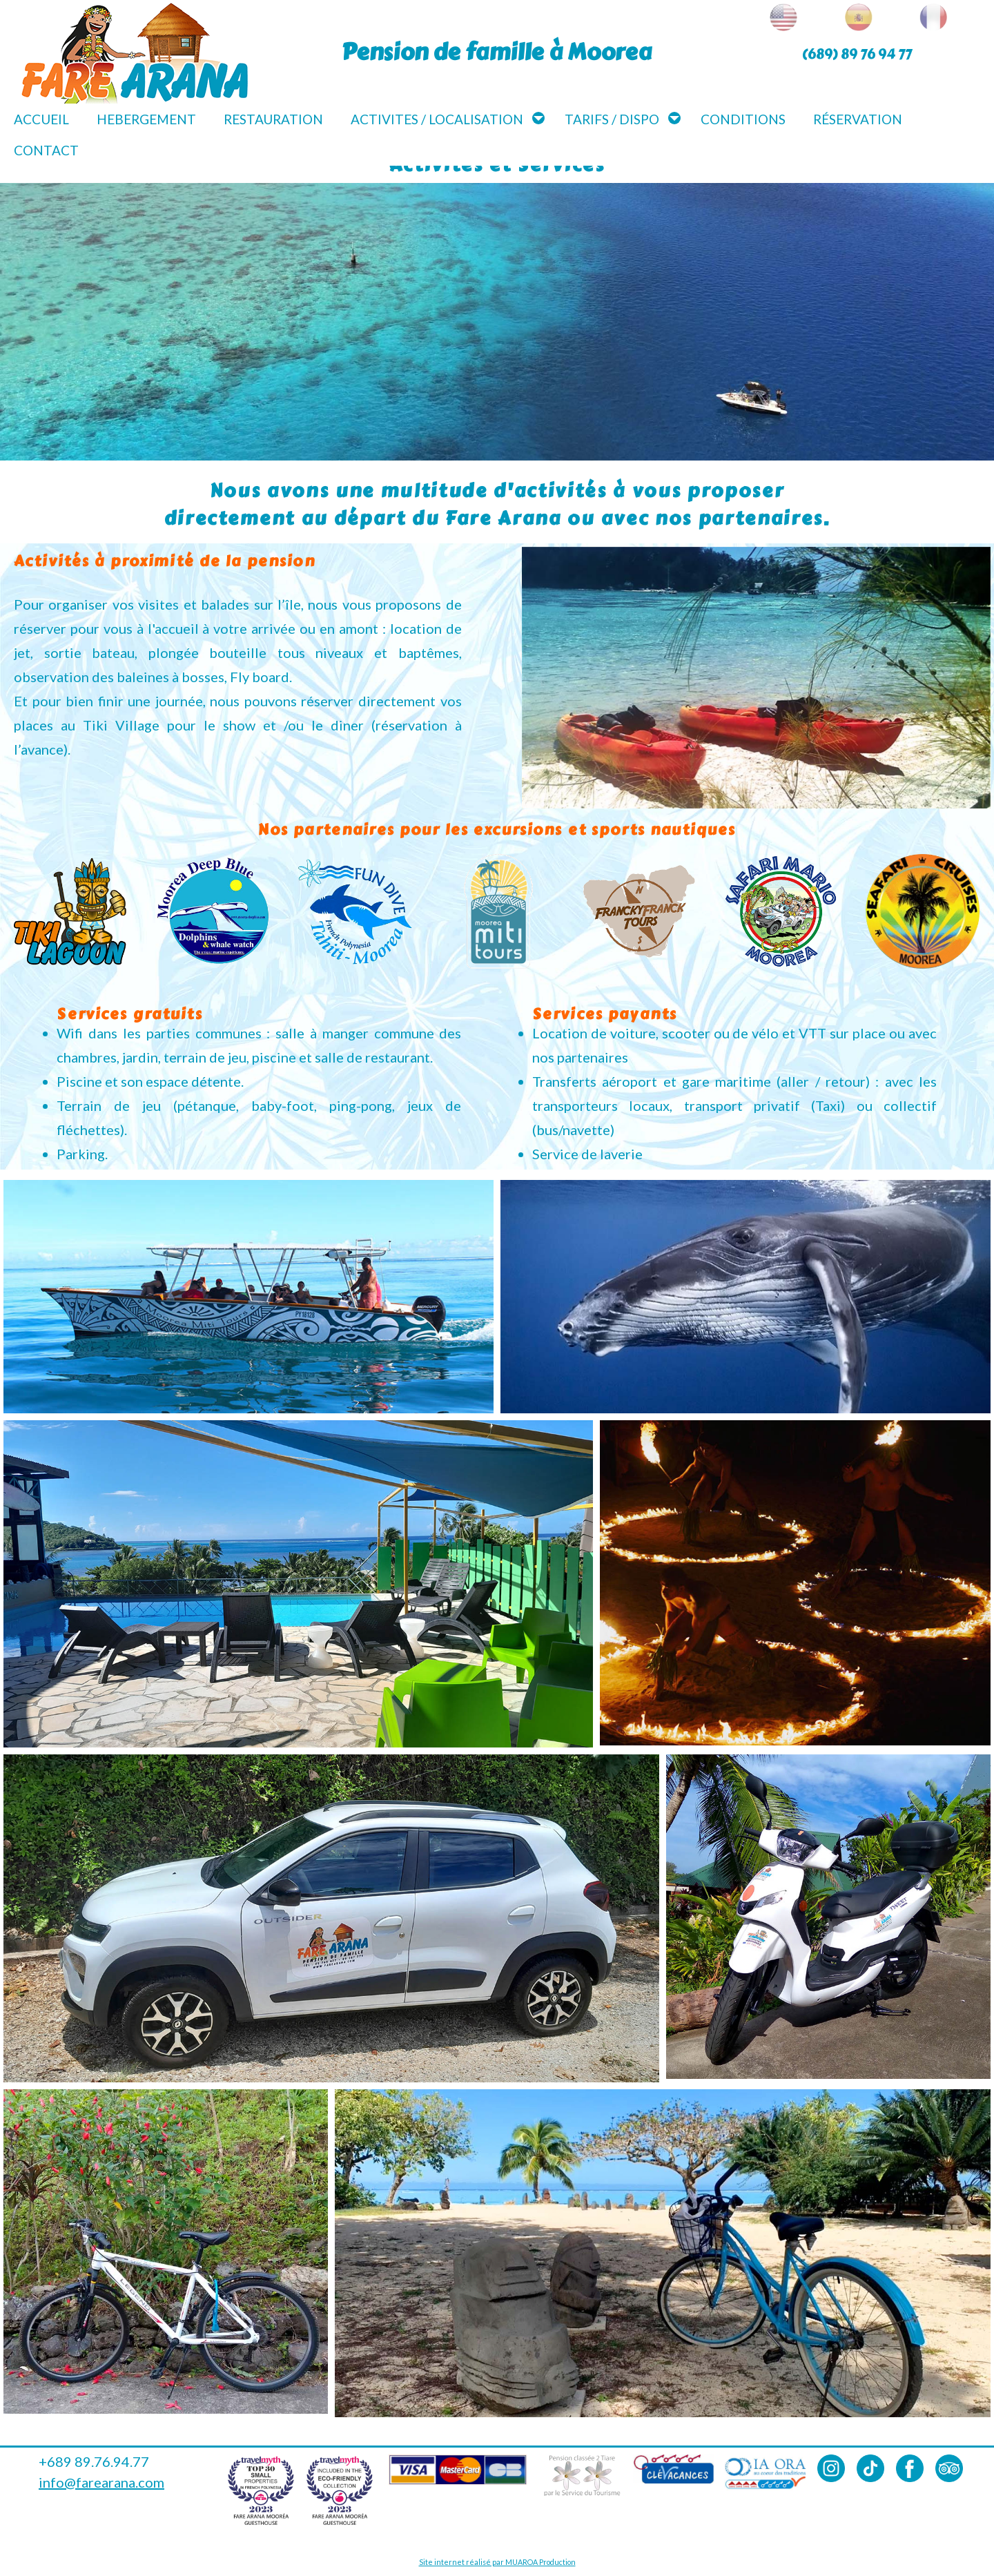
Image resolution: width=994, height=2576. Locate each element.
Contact (46, 150)
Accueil (41, 119)
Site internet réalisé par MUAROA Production (497, 2561)
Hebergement (146, 119)
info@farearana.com (101, 2482)
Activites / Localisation (437, 119)
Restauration (273, 119)
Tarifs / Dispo (612, 119)
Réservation (857, 119)
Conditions (743, 119)
